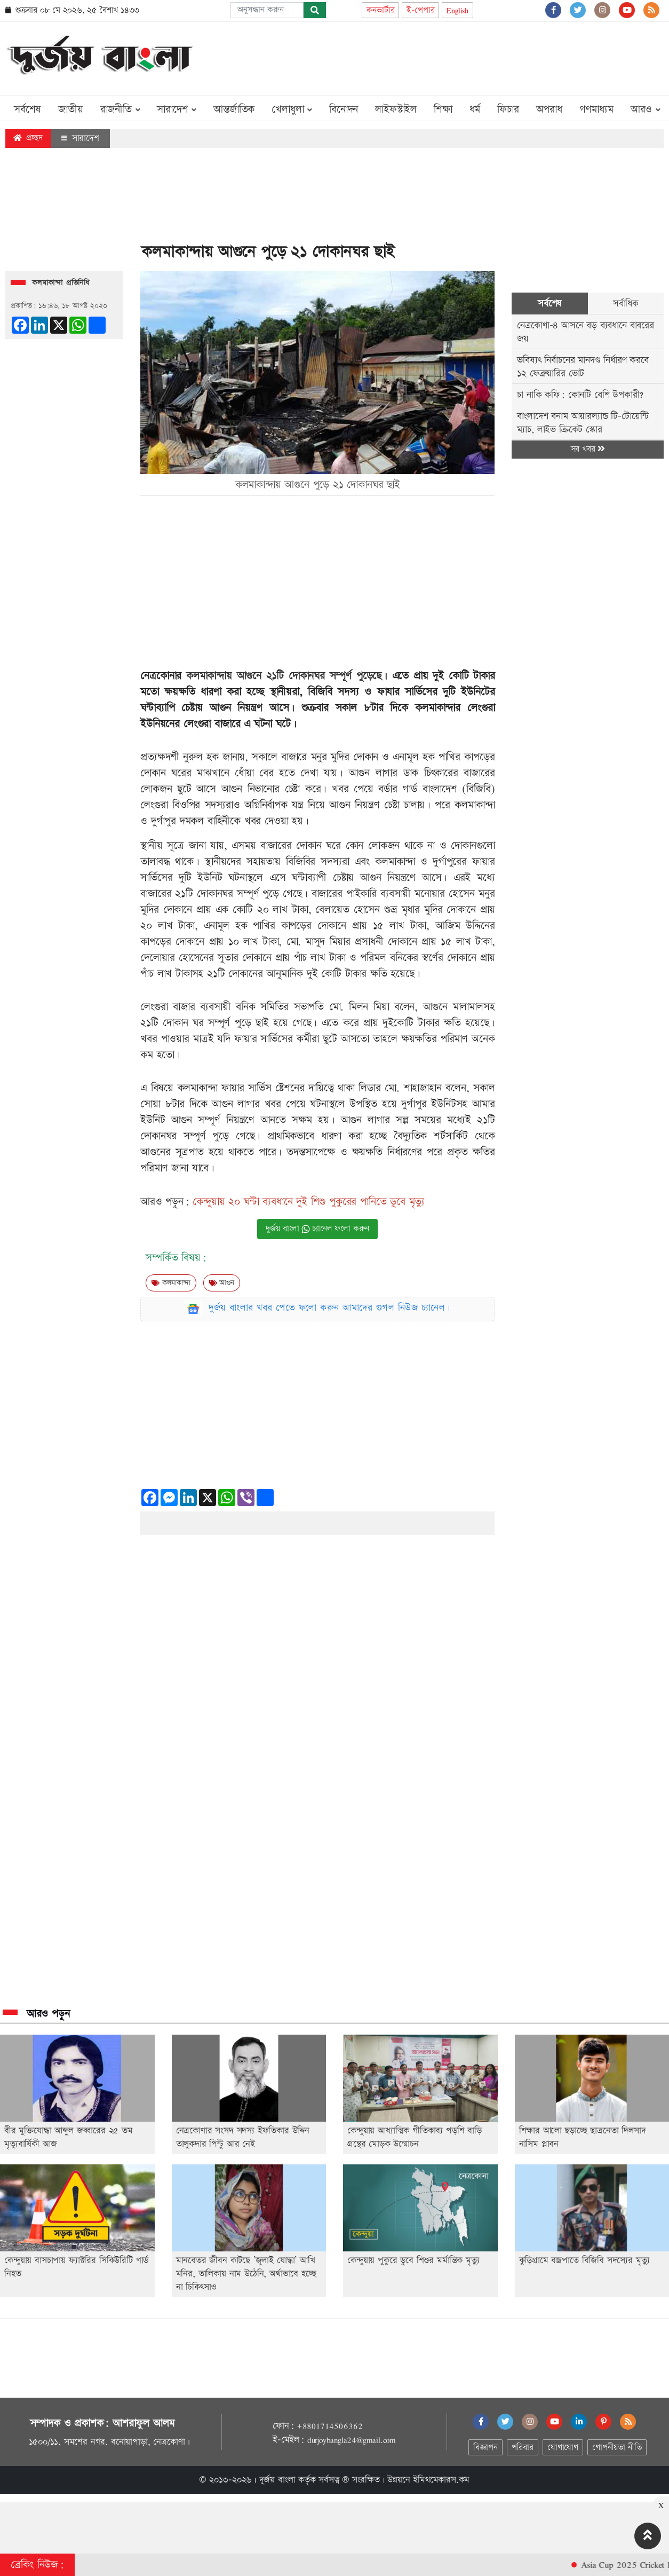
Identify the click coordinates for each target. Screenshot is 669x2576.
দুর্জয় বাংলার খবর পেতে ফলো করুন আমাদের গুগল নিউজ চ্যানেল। (330, 1307)
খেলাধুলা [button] (292, 109)
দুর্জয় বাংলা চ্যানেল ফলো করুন (317, 1229)
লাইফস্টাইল (396, 109)
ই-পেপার (420, 10)
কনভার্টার (380, 10)
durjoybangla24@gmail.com (351, 2439)
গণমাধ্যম (596, 109)
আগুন (221, 1283)
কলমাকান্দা (171, 1283)
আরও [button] (645, 109)
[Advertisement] (469, 57)
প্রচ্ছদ (28, 138)
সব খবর (588, 449)
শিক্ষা (443, 109)
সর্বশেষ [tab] (550, 303)
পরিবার (522, 2447)
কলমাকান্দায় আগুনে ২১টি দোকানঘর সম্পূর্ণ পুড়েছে (283, 675)
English (457, 10)
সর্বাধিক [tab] (626, 303)
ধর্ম (475, 109)
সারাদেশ (80, 138)
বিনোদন (343, 109)
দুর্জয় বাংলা (277, 2479)
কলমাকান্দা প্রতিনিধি (61, 283)
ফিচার (508, 109)
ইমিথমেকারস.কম (441, 2479)
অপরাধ (549, 109)
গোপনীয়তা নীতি (616, 2447)
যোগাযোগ (562, 2447)
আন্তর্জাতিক (233, 109)
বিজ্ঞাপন (485, 2447)
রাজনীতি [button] (120, 109)
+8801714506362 (329, 2426)
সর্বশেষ (27, 109)
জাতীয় (70, 109)
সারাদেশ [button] (176, 109)
